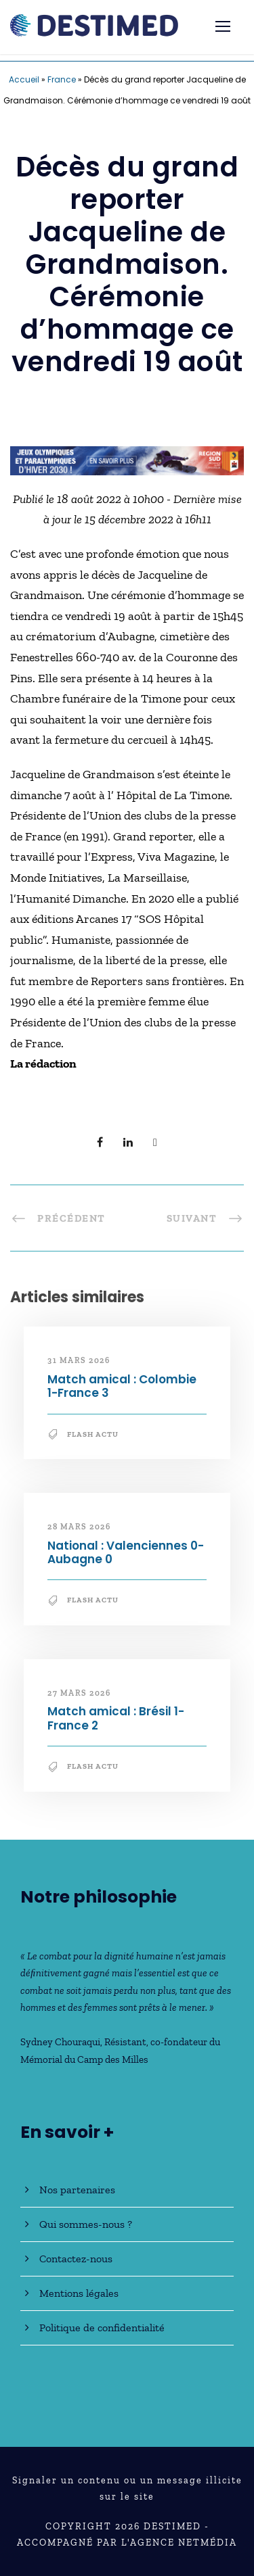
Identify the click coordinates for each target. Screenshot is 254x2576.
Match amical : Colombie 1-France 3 (121, 1386)
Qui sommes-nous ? (85, 2224)
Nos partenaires (77, 2189)
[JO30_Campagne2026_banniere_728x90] (127, 459)
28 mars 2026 (78, 1526)
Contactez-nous (75, 2258)
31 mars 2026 (78, 1360)
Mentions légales (79, 2293)
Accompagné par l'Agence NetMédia (127, 2542)
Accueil (24, 79)
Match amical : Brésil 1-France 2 (115, 1718)
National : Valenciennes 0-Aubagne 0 (125, 1552)
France (61, 79)
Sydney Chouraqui (60, 2042)
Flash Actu (93, 1434)
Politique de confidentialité (102, 2327)
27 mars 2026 (78, 1693)
